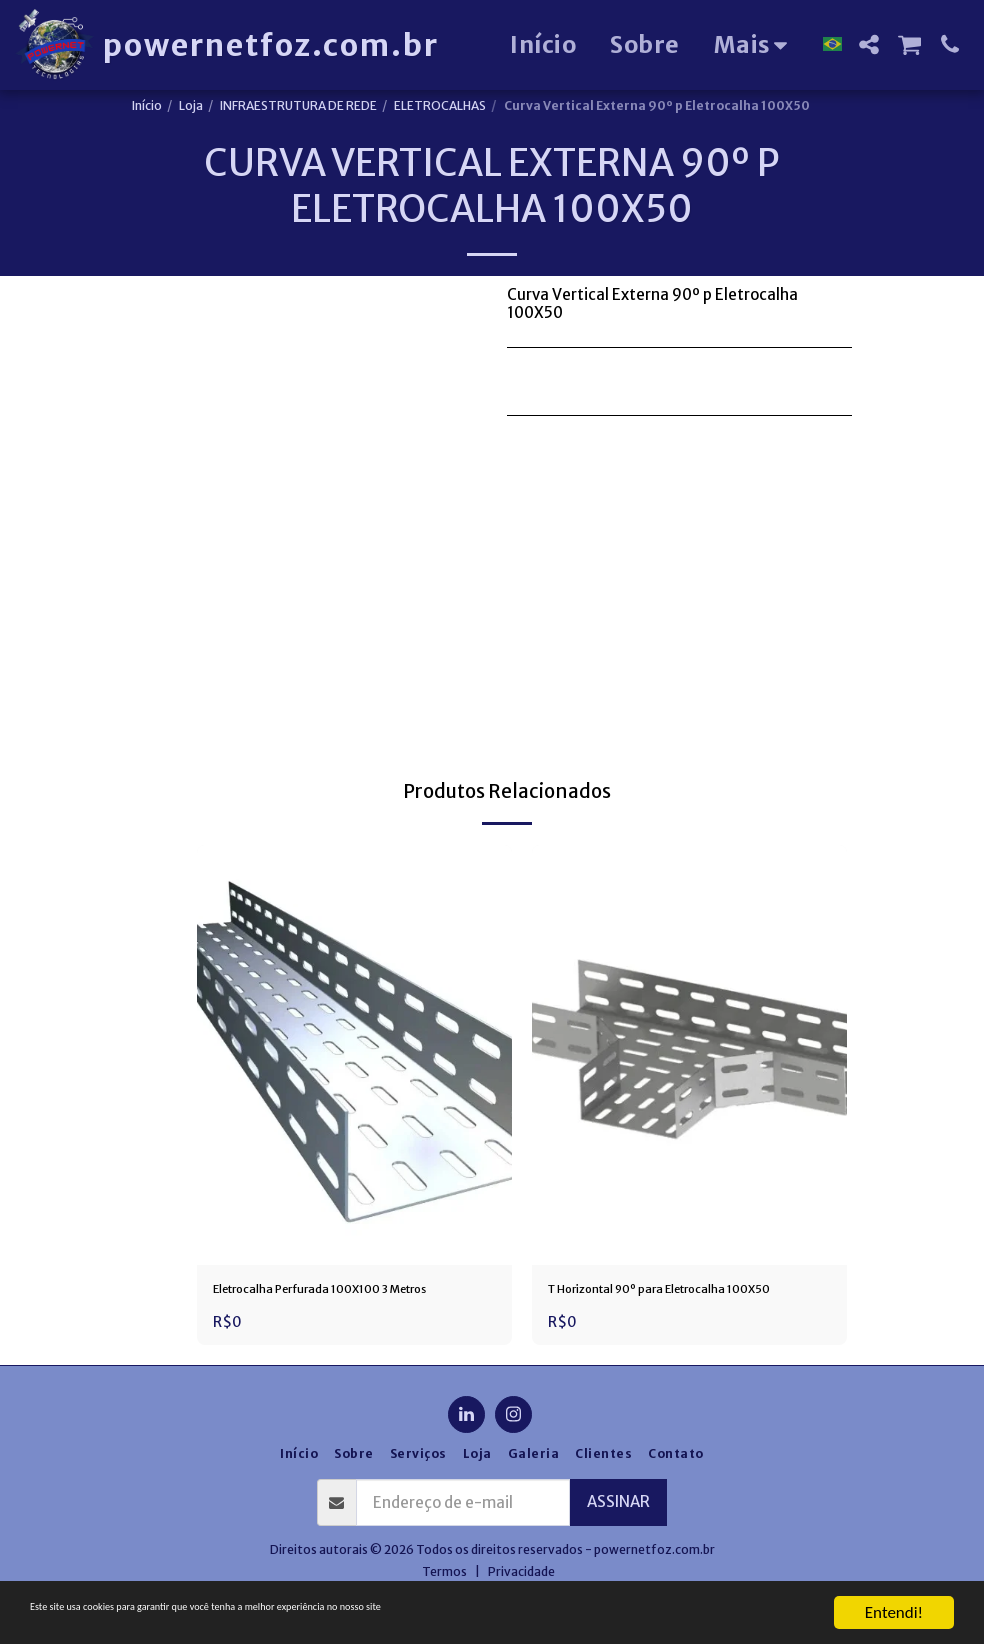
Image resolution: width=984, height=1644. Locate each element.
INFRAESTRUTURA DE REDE (298, 105)
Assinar (618, 1530)
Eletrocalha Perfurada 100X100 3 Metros (332, 1303)
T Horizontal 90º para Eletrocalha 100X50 (669, 1303)
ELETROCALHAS (440, 105)
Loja (191, 105)
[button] (869, 44)
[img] (354, 1055)
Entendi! (894, 1612)
